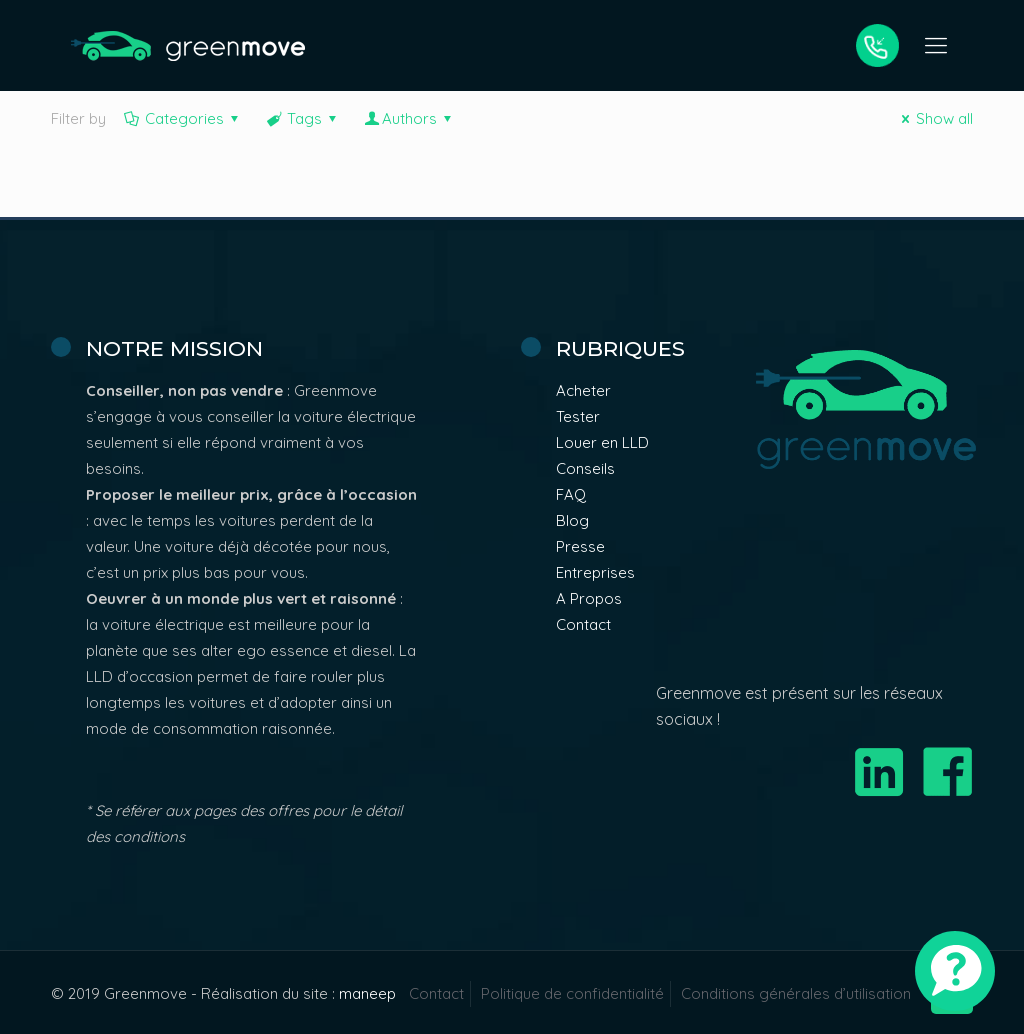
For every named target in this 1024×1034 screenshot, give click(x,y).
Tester (578, 416)
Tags (303, 118)
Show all (934, 118)
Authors (409, 118)
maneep (367, 993)
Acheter (583, 390)
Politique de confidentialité (572, 993)
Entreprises (595, 572)
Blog (572, 520)
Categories (183, 118)
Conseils (585, 468)
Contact (583, 624)
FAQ (571, 494)
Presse (580, 546)
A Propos (589, 598)
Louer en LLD (602, 442)
